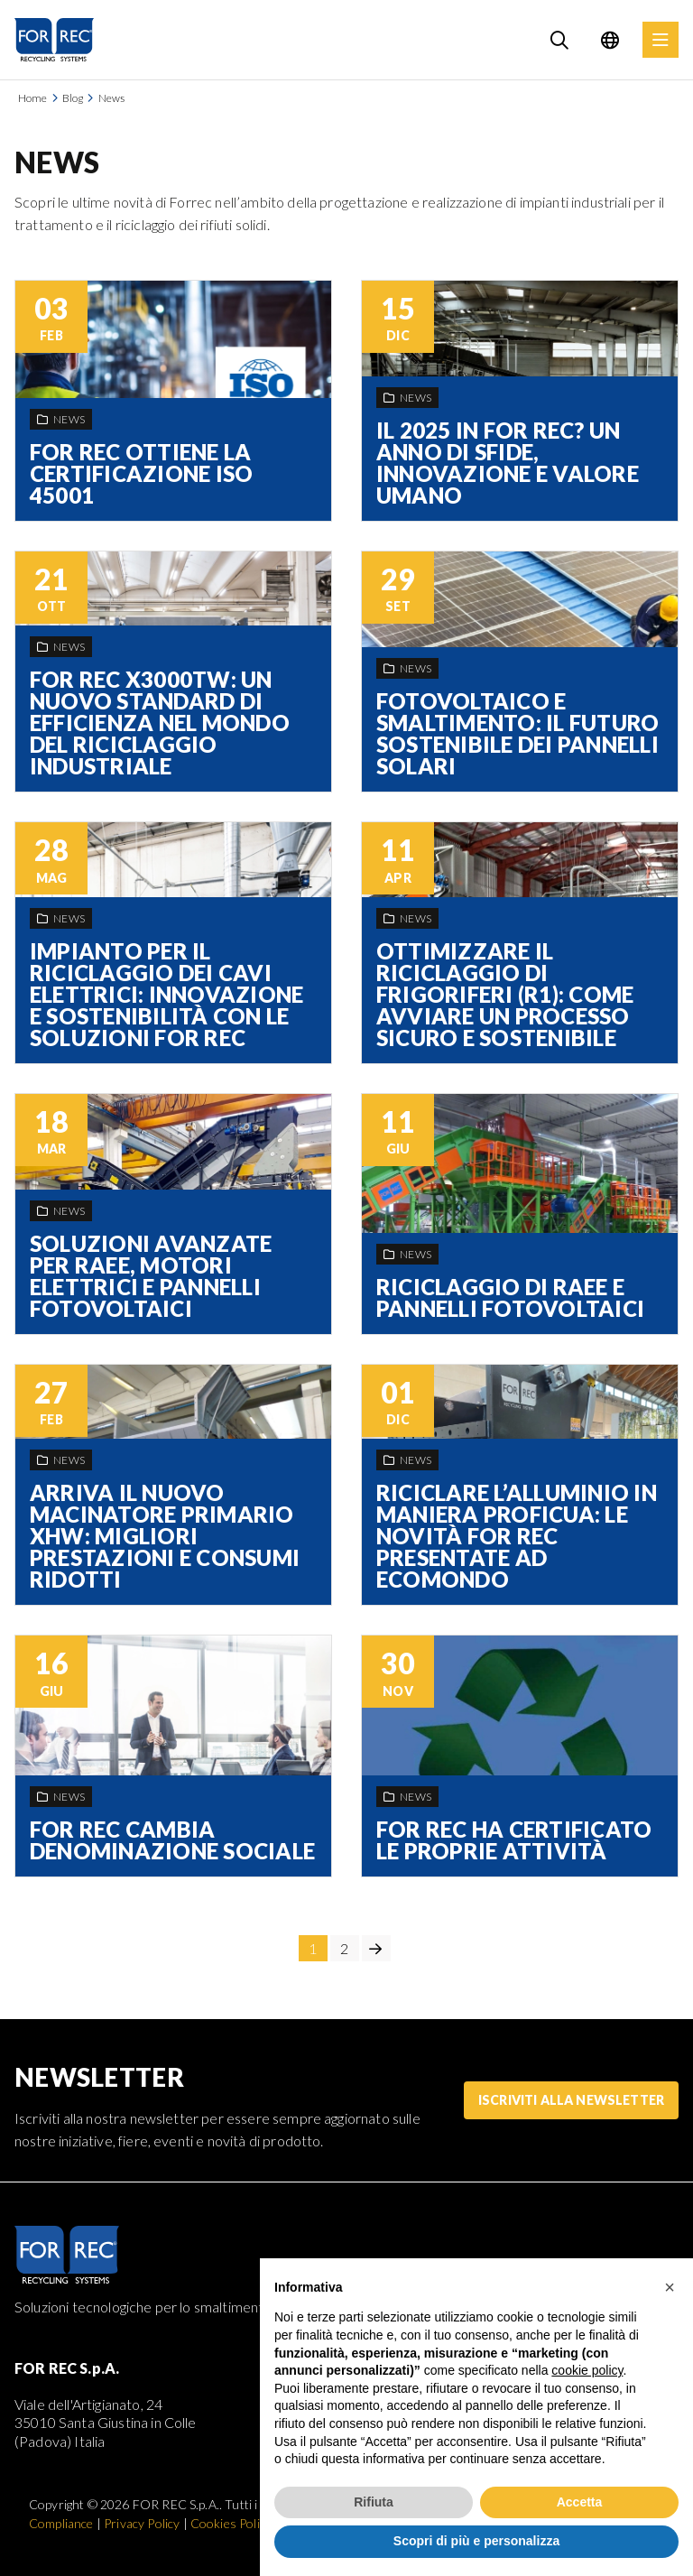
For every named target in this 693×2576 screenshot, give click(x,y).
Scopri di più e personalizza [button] (476, 2541)
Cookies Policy (231, 2523)
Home (33, 98)
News (111, 98)
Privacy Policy (142, 2523)
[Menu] (660, 40)
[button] (669, 2287)
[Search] (559, 40)
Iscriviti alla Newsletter (571, 2100)
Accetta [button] (580, 2502)
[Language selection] (610, 40)
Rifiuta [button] (373, 2502)
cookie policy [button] (587, 2370)
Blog (73, 98)
